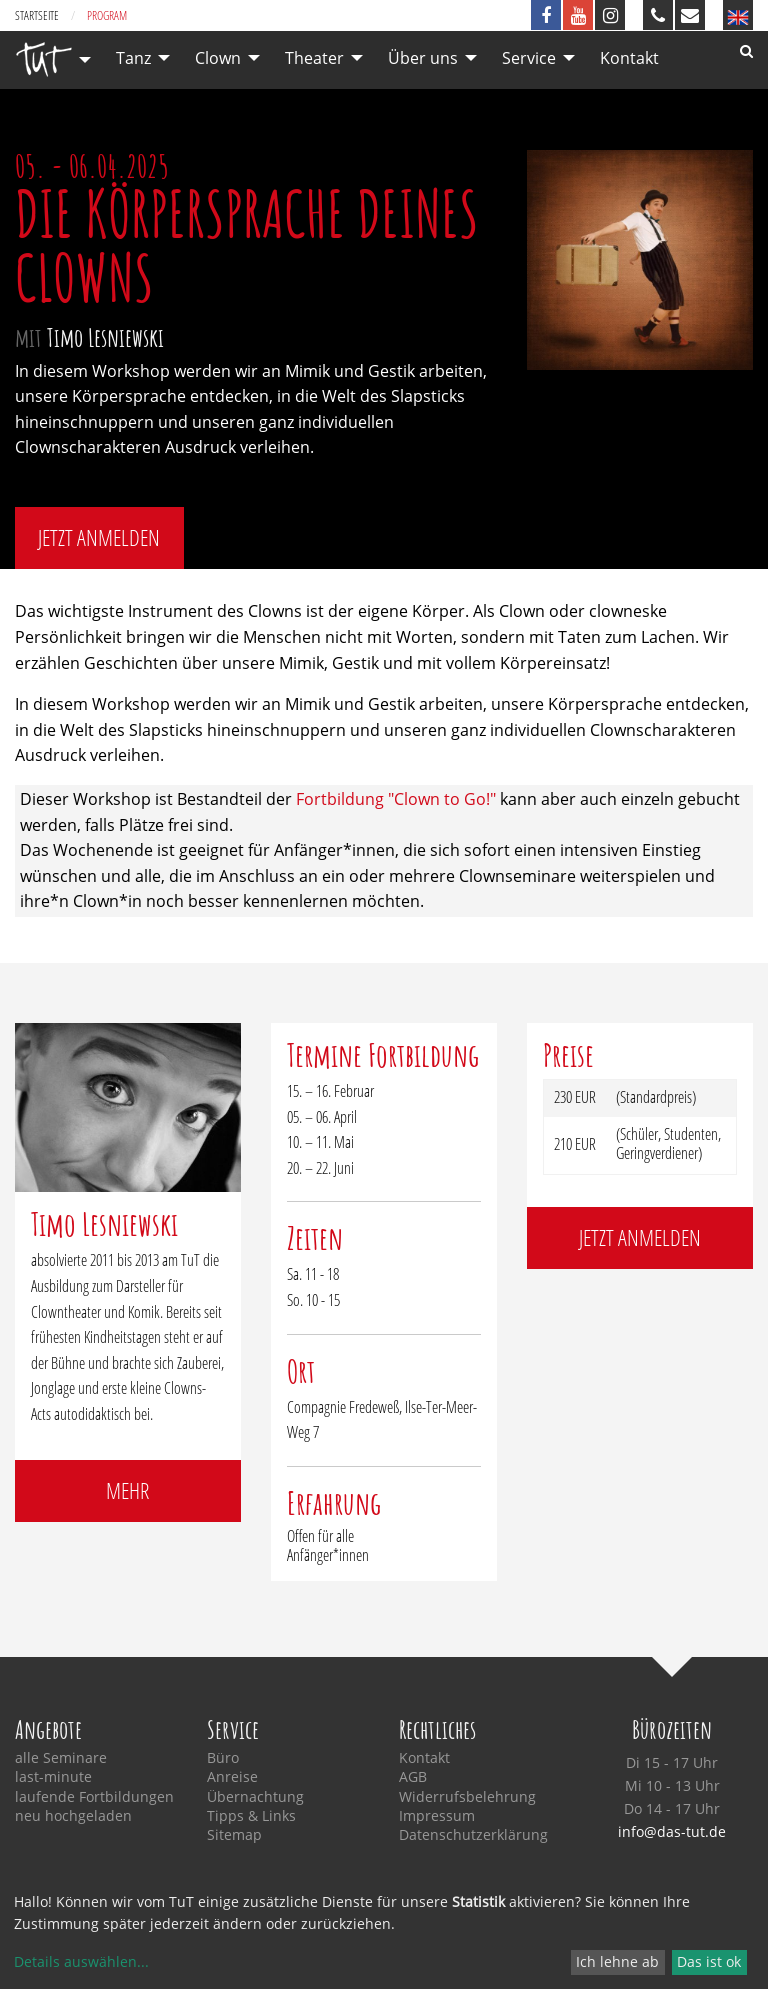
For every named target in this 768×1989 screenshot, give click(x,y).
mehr (127, 1490)
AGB (413, 1777)
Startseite (37, 15)
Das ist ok (709, 1961)
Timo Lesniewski (105, 337)
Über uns (423, 58)
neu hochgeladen (73, 1816)
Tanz (133, 58)
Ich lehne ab (617, 1961)
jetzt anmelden (99, 537)
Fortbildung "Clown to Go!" (396, 799)
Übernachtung (255, 1797)
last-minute (53, 1777)
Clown (218, 58)
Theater (314, 58)
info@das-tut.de (672, 1831)
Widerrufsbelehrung (467, 1797)
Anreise (232, 1777)
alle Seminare (61, 1758)
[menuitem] (48, 59)
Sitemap (234, 1835)
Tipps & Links (251, 1816)
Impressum (437, 1816)
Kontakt (629, 58)
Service (529, 58)
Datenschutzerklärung (473, 1835)
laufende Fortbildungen (94, 1797)
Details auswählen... (81, 1961)
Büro (223, 1758)
